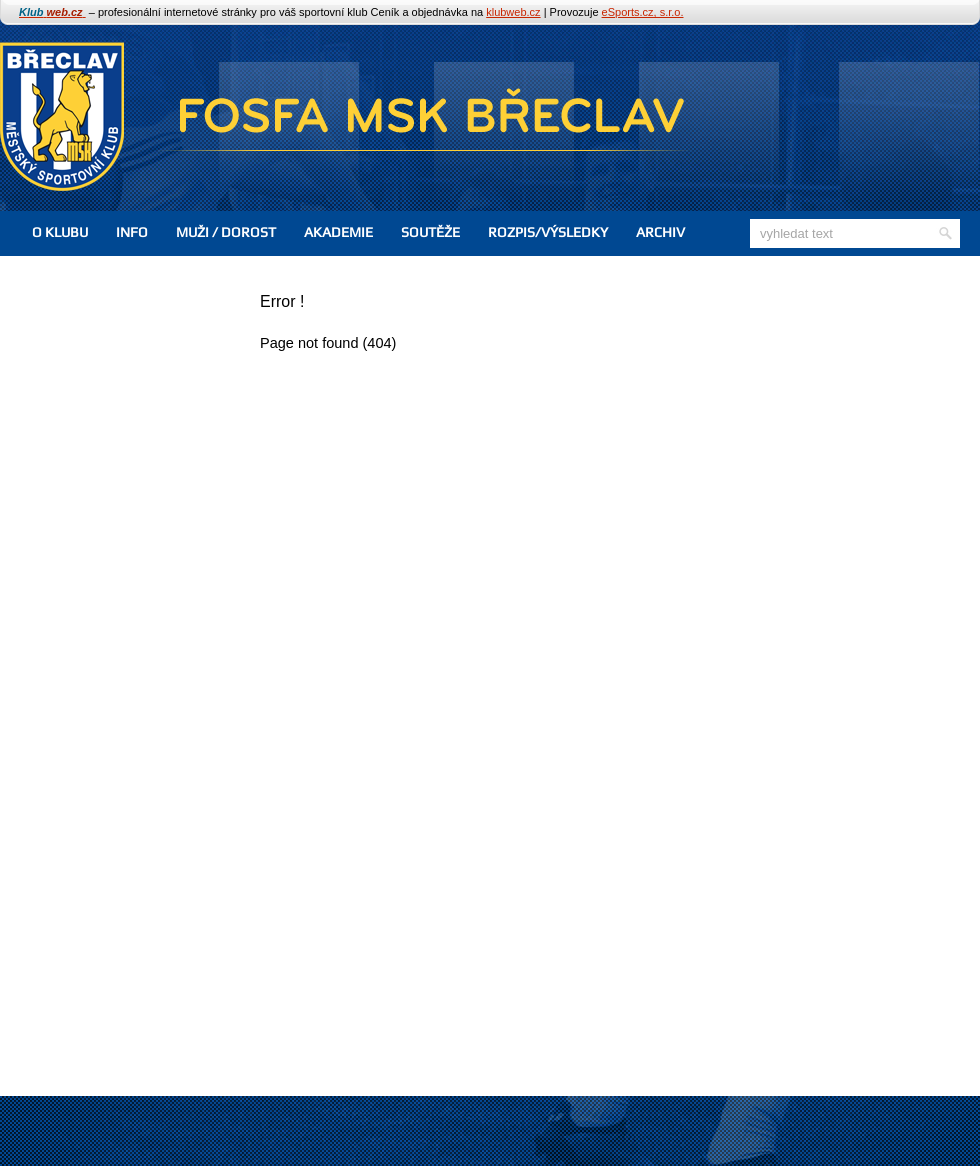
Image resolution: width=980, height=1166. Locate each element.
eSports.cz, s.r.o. (643, 12)
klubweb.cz (513, 12)
